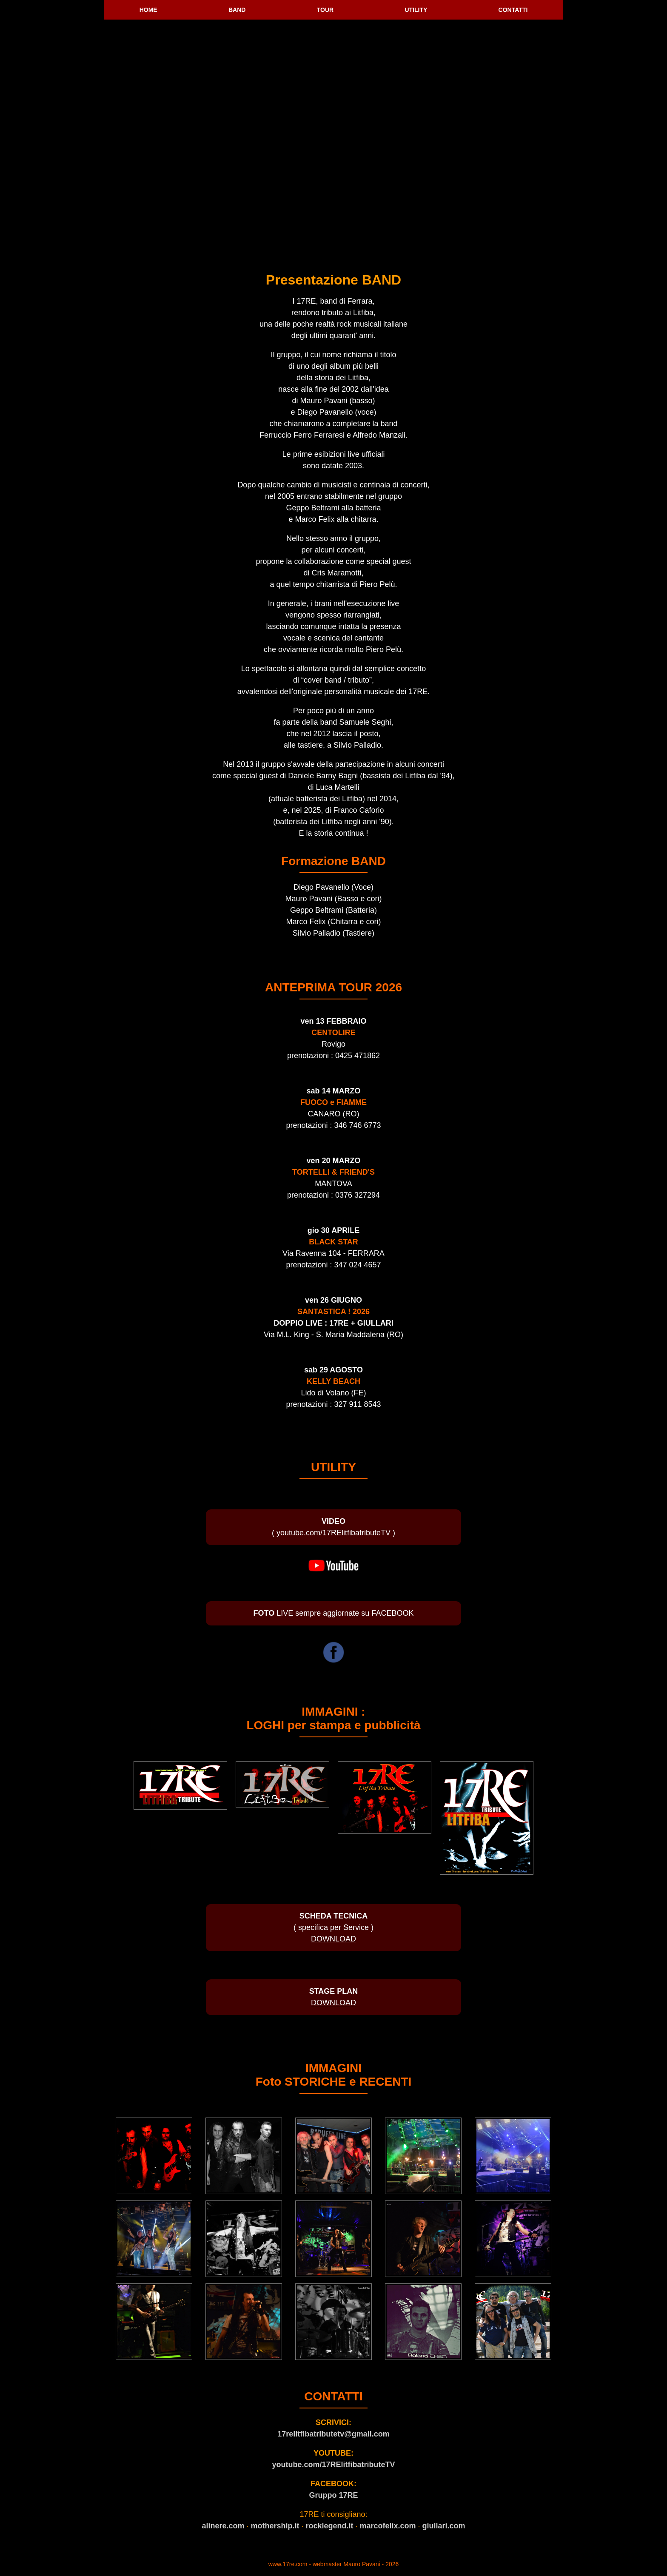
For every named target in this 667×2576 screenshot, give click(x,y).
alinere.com (223, 2526)
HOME (148, 9)
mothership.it (275, 2526)
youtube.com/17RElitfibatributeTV (333, 2464)
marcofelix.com (388, 2526)
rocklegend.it (329, 2526)
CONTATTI (513, 9)
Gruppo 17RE (333, 2495)
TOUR (325, 9)
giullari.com (443, 2526)
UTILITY (416, 9)
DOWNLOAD (333, 1939)
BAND (236, 9)
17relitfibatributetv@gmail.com (333, 2434)
